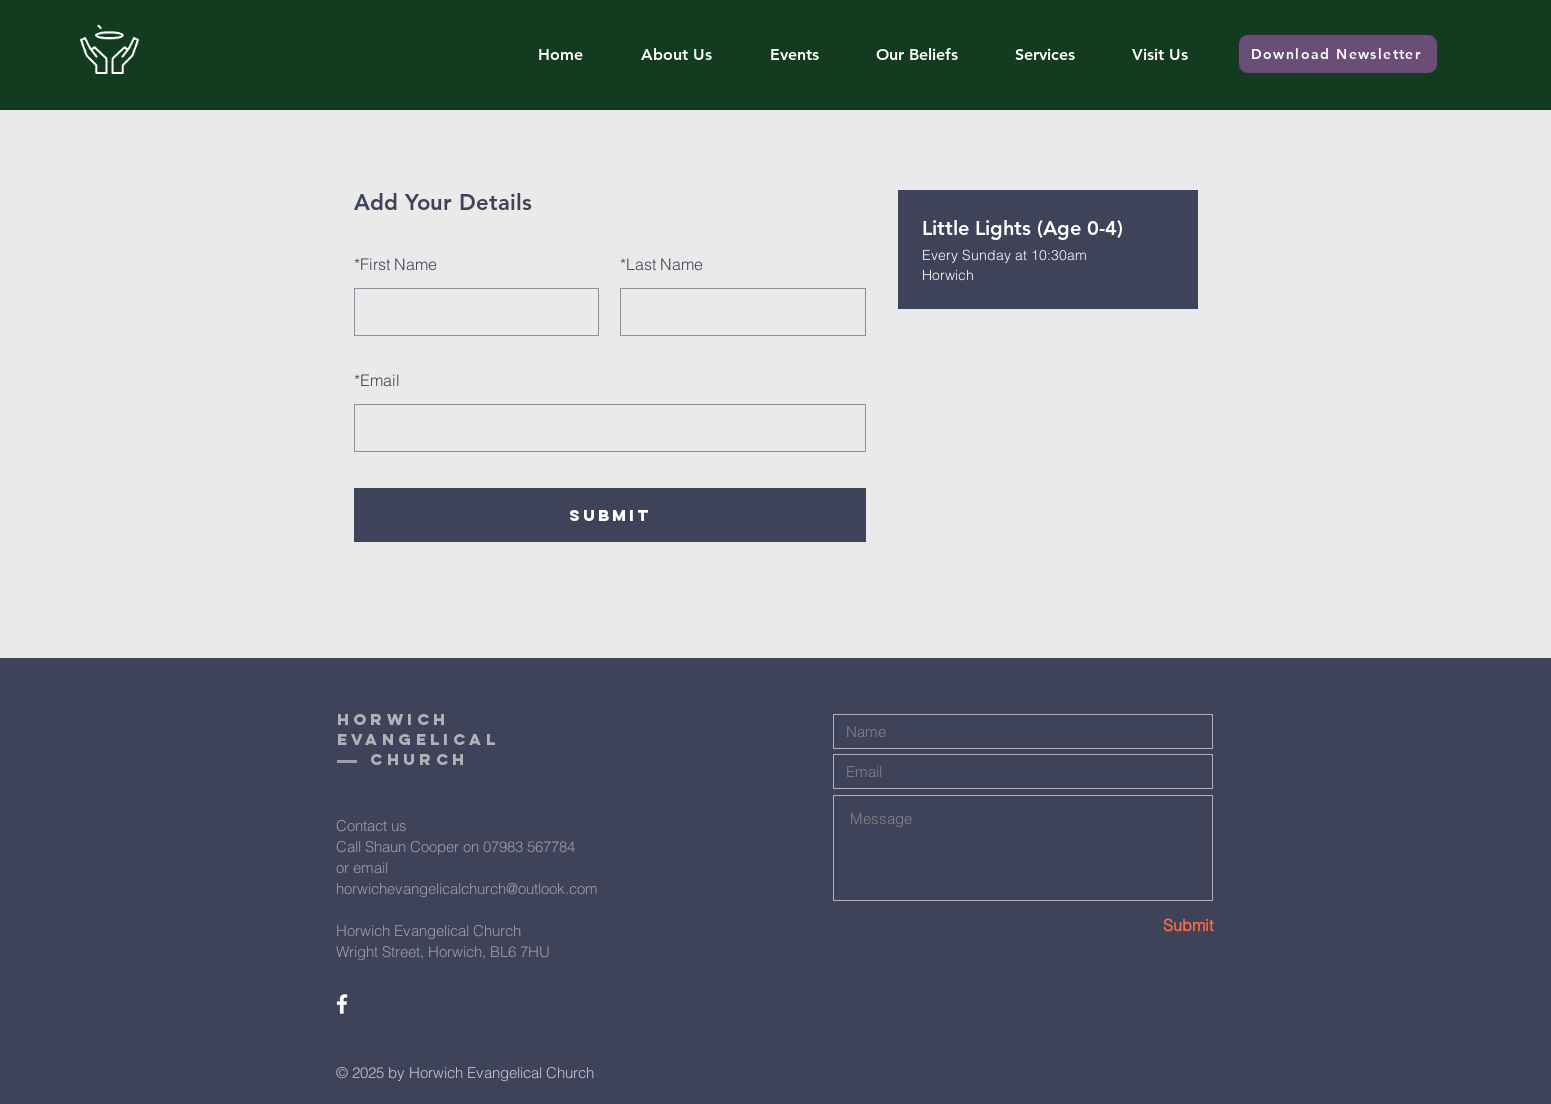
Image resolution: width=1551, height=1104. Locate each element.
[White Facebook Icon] (342, 1004)
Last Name (661, 264)
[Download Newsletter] (1338, 54)
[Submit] (1142, 924)
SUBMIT (610, 515)
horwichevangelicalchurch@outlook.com (467, 888)
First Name (395, 264)
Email (377, 380)
